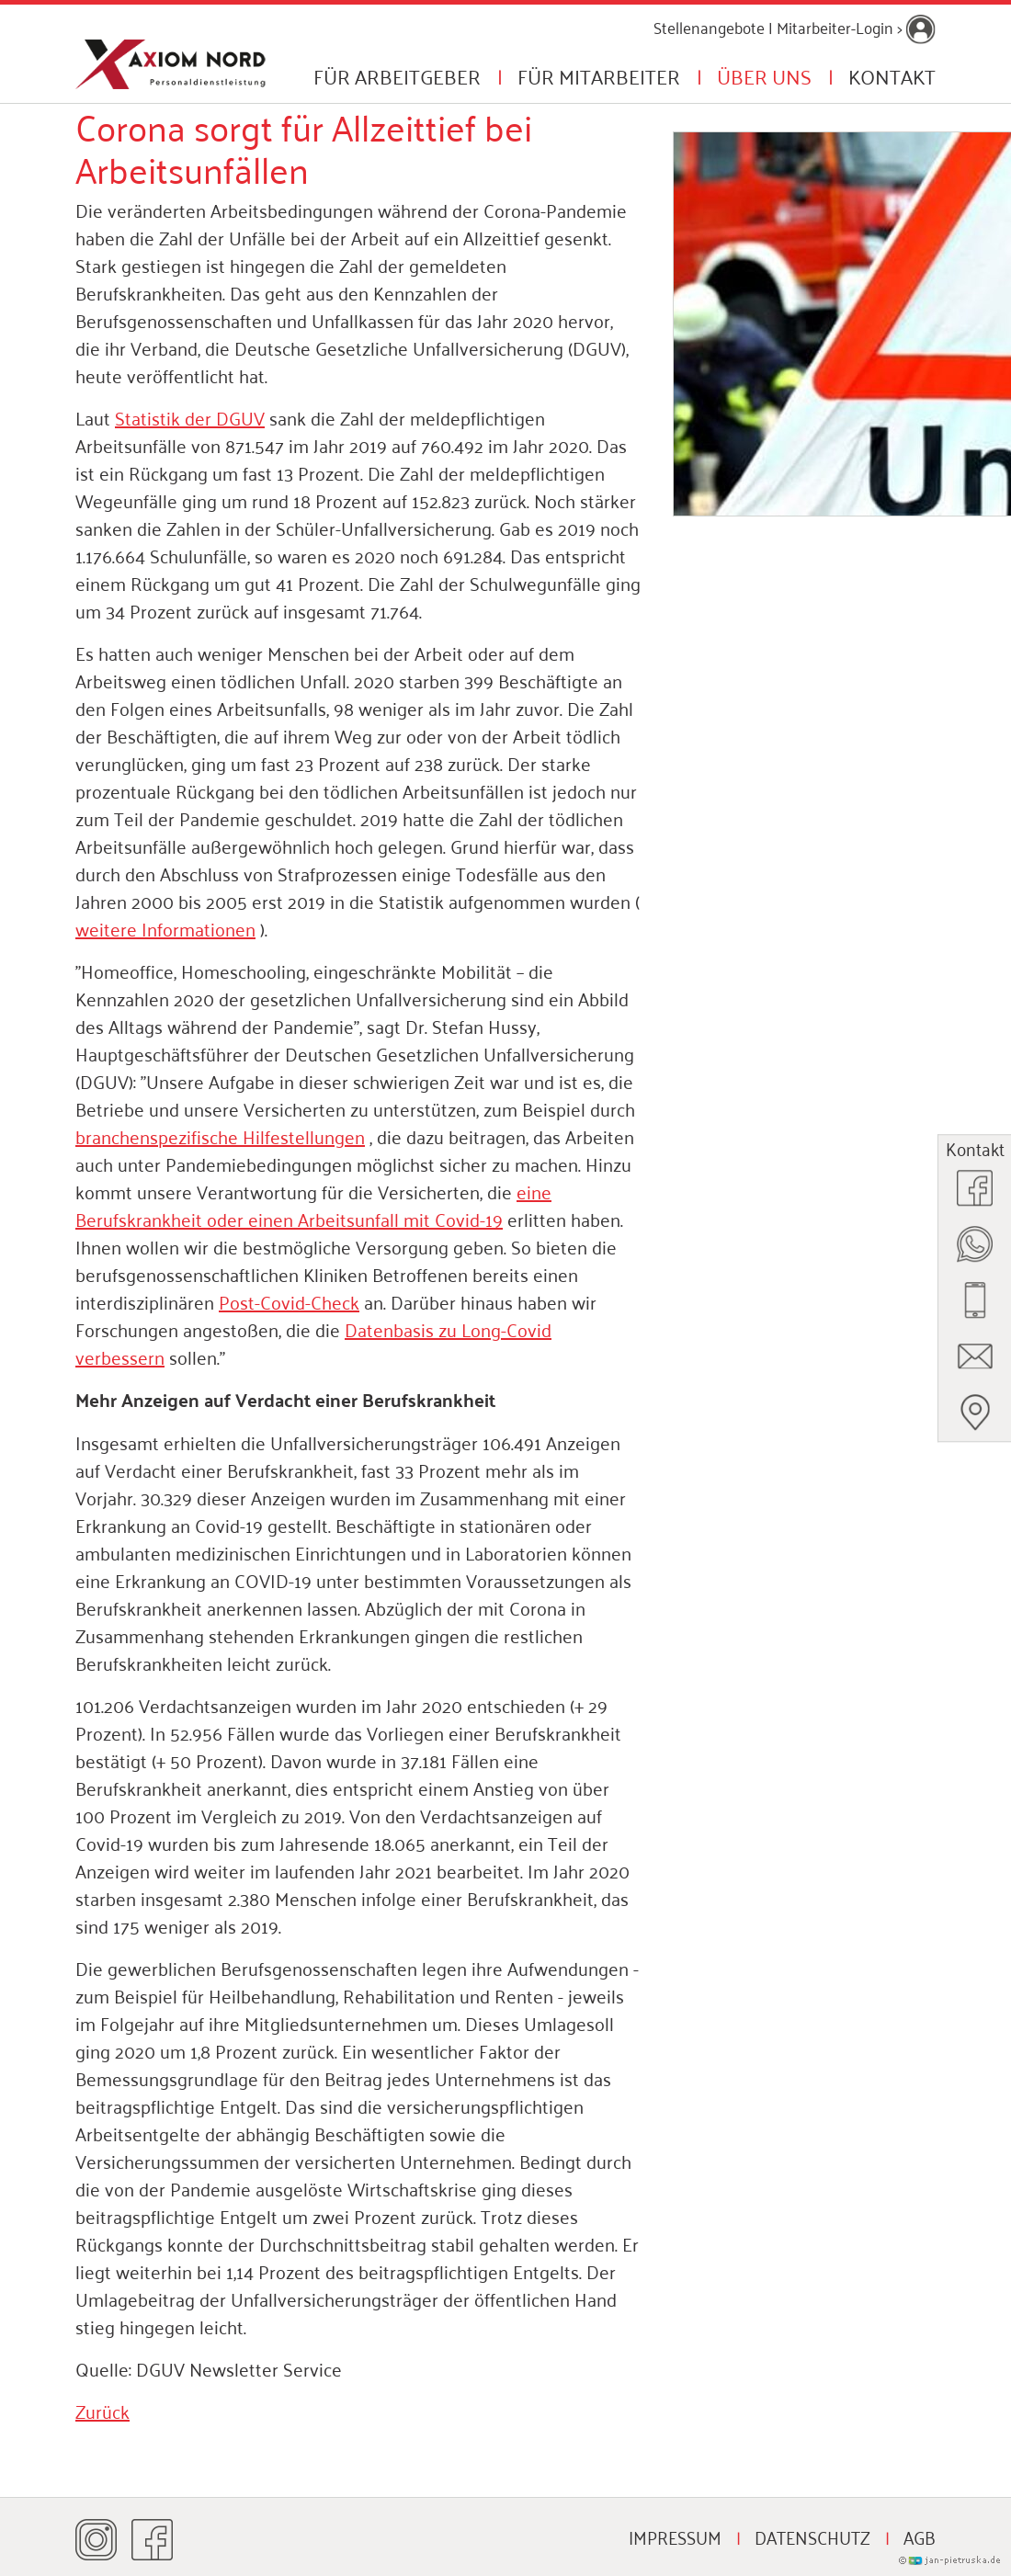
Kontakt (892, 75)
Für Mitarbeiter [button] (598, 75)
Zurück (102, 2410)
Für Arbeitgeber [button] (397, 75)
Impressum (675, 2536)
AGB (919, 2536)
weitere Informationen (165, 928)
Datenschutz (812, 2536)
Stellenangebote (709, 26)
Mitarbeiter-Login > (856, 26)
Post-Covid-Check (289, 1301)
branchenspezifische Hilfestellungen (220, 1135)
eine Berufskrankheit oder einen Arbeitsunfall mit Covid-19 (313, 1205)
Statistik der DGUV (190, 417)
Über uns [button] (764, 75)
